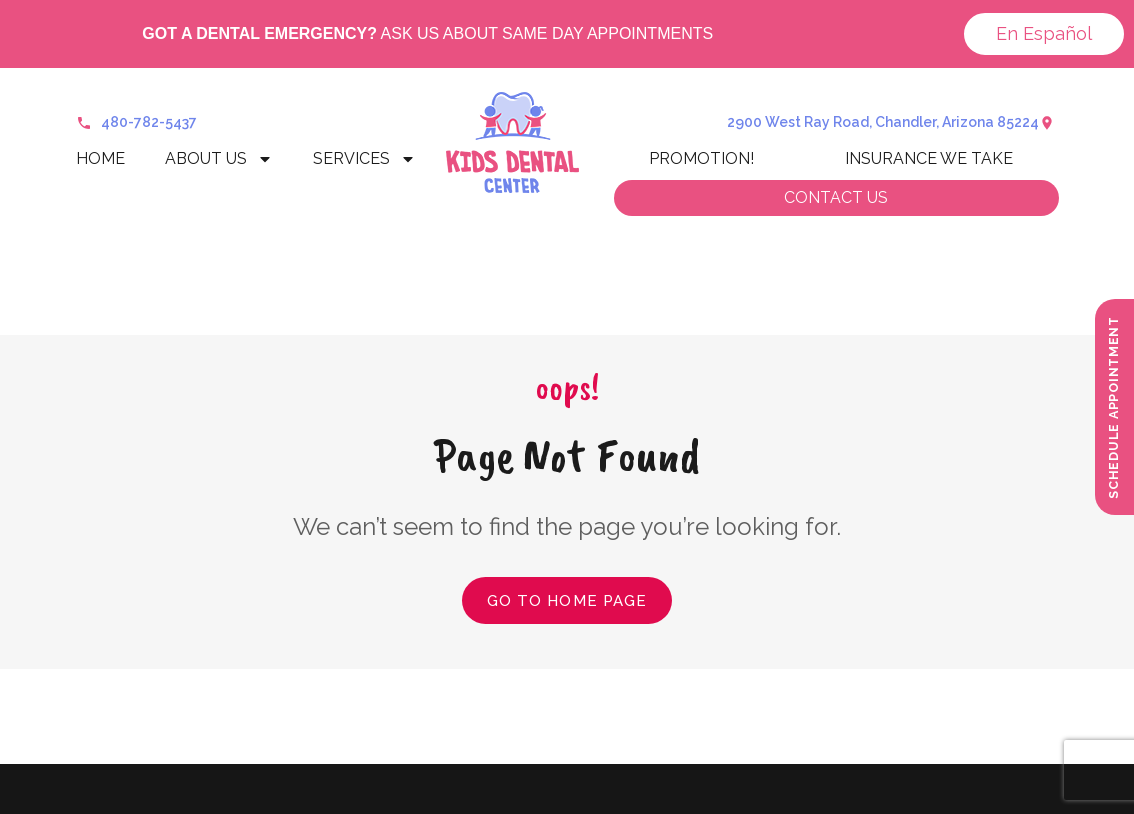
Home (100, 158)
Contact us (836, 197)
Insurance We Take (929, 158)
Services (364, 159)
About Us (219, 159)
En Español (1044, 33)
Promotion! (701, 158)
